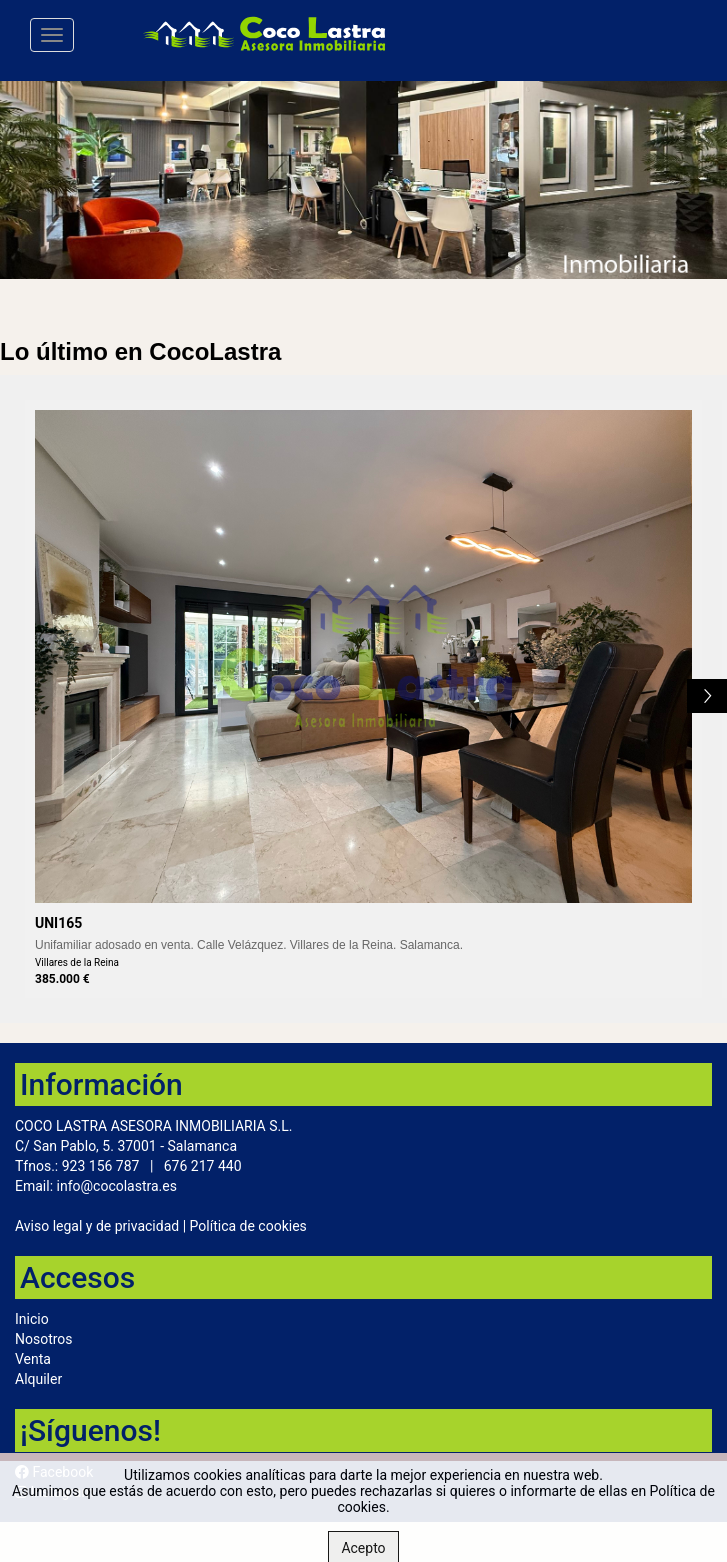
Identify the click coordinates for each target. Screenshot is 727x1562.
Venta (33, 1359)
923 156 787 (101, 1166)
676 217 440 (203, 1166)
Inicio (32, 1319)
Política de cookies (248, 1226)
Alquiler (38, 1379)
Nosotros (44, 1339)
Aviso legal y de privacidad (97, 1226)
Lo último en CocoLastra (140, 351)
